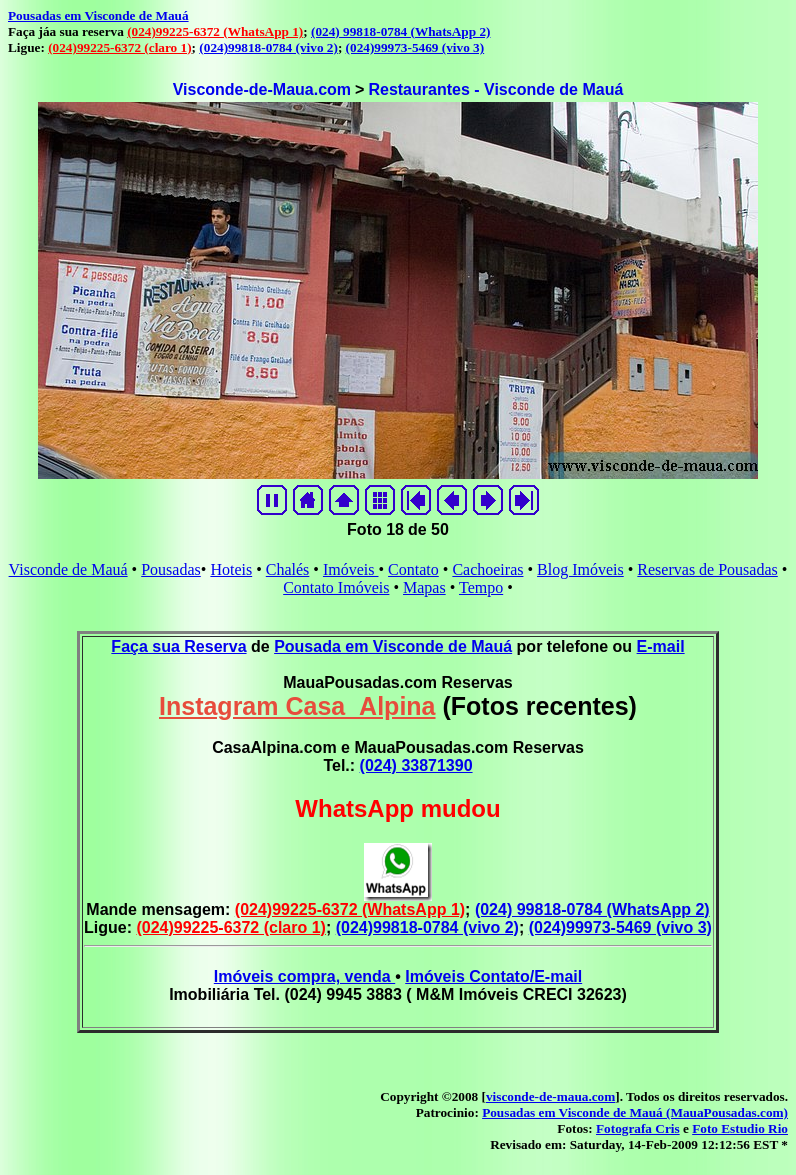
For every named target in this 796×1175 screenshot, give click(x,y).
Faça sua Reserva (178, 646)
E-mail (661, 646)
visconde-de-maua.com (550, 1096)
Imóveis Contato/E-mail (493, 976)
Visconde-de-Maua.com (262, 89)
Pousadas (171, 569)
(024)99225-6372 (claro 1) (119, 47)
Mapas (424, 587)
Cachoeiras (487, 569)
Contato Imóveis (336, 587)
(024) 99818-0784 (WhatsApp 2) (400, 31)
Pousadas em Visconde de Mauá (98, 15)
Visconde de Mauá (68, 569)
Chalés (288, 569)
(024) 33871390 (416, 765)
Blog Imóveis (580, 569)
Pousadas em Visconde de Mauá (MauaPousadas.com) (635, 1112)
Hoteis (231, 569)
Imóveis (351, 569)
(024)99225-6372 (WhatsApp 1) (215, 31)
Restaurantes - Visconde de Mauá (495, 89)
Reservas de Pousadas (707, 569)
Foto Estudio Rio (740, 1128)
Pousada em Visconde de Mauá (393, 646)
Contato (413, 569)
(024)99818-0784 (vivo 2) (268, 47)
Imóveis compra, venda (304, 976)
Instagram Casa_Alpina (297, 706)
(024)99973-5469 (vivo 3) (415, 47)
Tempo (481, 587)
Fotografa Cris (638, 1128)
